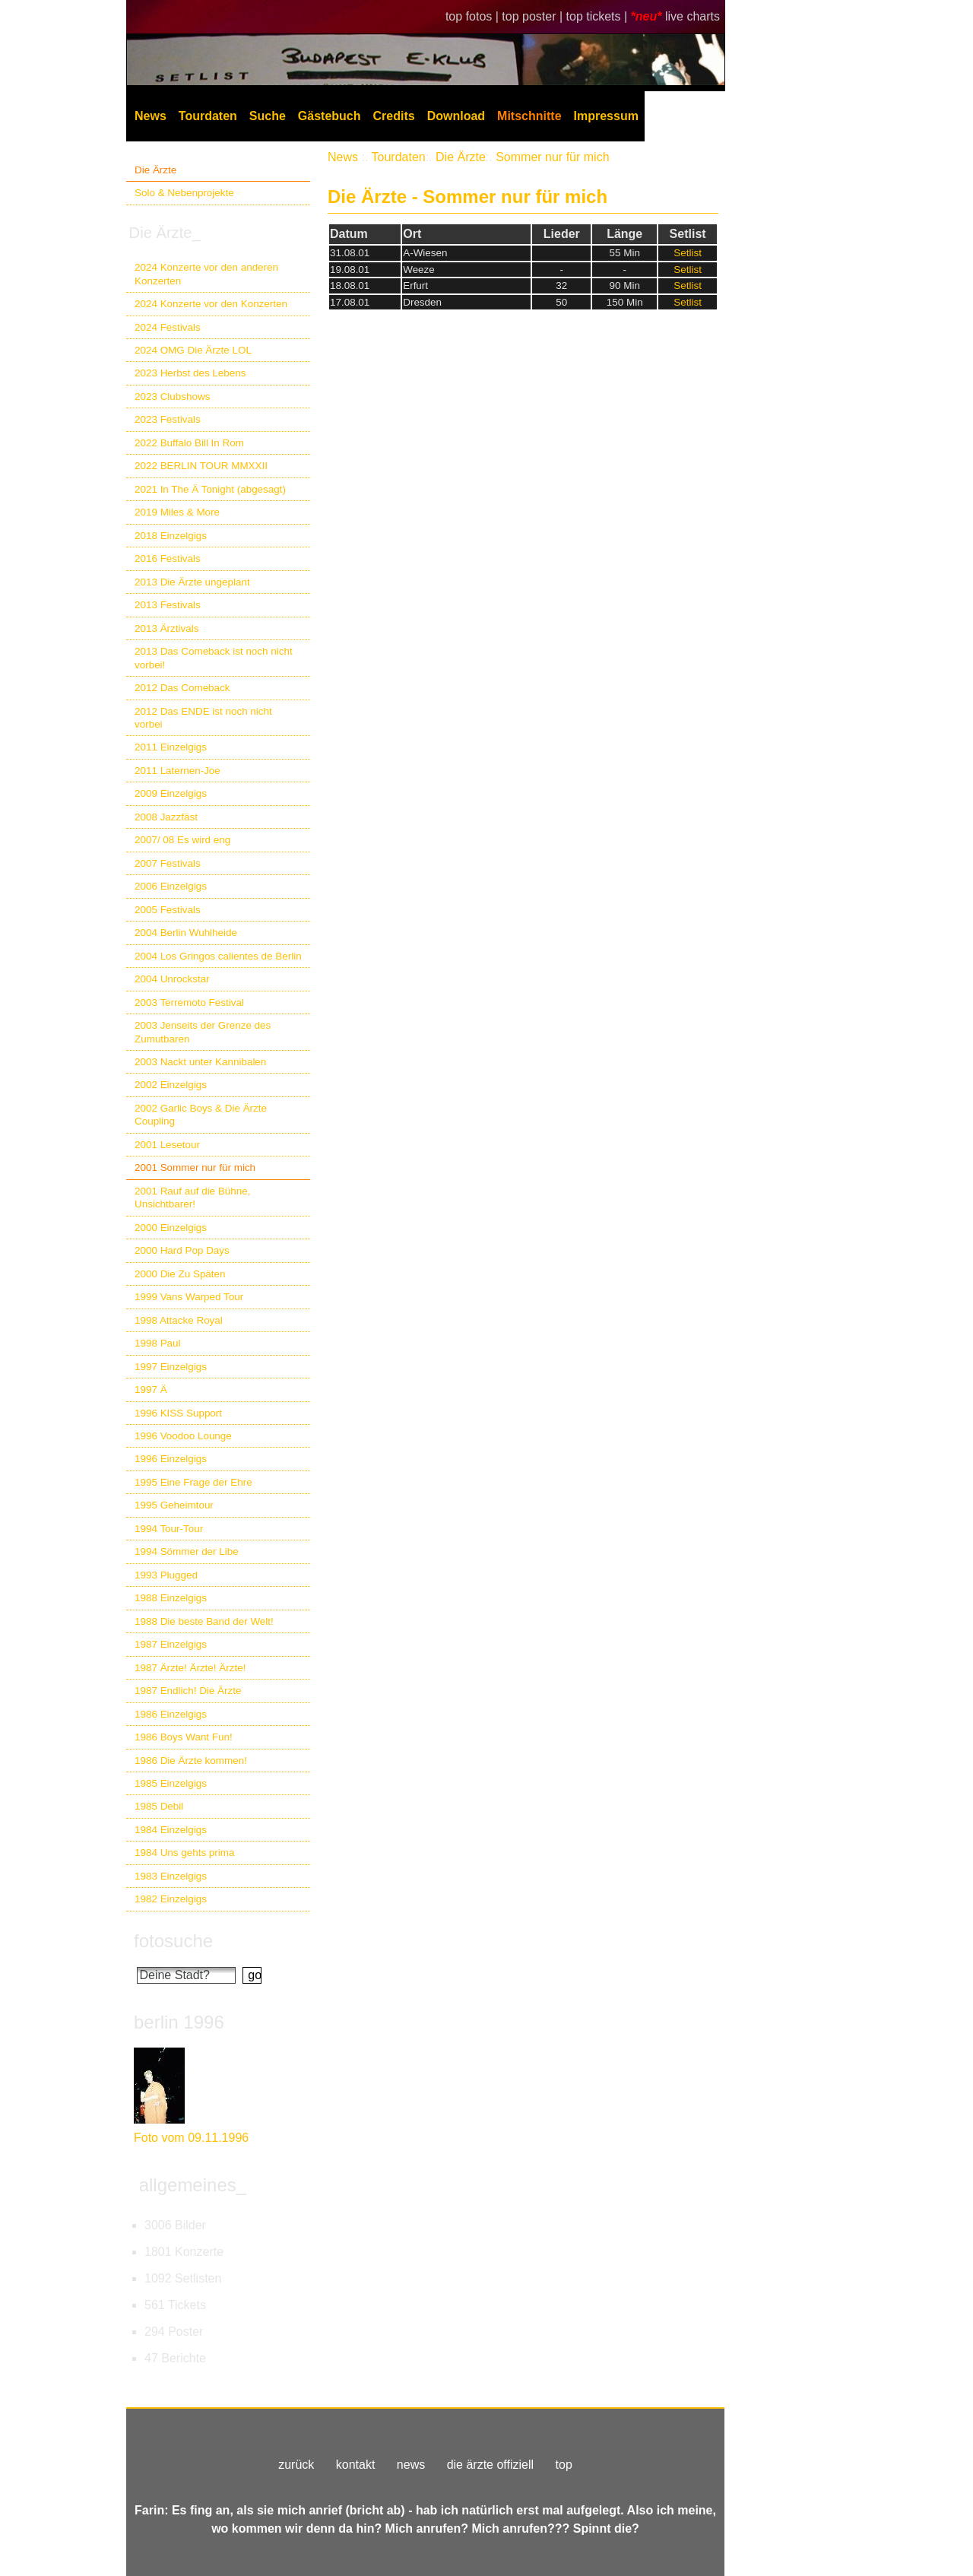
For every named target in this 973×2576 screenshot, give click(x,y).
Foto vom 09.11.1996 (191, 2137)
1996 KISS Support (178, 1413)
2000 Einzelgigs (171, 1227)
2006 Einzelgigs (171, 886)
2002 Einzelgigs (171, 1084)
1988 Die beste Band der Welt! (204, 1621)
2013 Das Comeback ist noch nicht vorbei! (214, 658)
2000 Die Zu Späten (180, 1274)
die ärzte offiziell (490, 2464)
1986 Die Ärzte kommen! (191, 1760)
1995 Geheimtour (174, 1505)
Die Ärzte (155, 170)
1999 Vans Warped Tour (189, 1296)
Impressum (606, 115)
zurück (296, 2464)
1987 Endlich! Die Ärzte (188, 1690)
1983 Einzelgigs (171, 1876)
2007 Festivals (168, 863)
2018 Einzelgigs (171, 535)
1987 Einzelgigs (171, 1644)
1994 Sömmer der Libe (187, 1551)
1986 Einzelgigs (171, 1714)
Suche (267, 115)
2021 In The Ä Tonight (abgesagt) (210, 489)
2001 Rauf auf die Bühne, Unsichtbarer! (192, 1197)
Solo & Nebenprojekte (184, 192)
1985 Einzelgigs (171, 1783)
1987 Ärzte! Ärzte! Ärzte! (190, 1667)
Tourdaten (208, 115)
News (150, 115)
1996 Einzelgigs (171, 1458)
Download (456, 115)
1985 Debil (159, 1806)
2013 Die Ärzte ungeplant (192, 582)
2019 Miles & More (177, 512)
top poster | (534, 16)
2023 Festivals (168, 419)
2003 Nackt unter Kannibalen (200, 1062)
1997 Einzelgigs (171, 1366)
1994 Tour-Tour (169, 1528)
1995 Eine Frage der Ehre (193, 1482)
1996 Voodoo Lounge (183, 1436)
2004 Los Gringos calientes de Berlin (218, 956)
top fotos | (473, 16)
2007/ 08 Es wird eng (182, 839)
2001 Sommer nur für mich (195, 1167)
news (411, 2464)
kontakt (356, 2464)
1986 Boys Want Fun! (184, 1737)
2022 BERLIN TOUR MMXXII (201, 465)
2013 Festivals (168, 605)
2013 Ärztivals (166, 628)
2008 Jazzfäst (166, 817)
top (564, 2464)
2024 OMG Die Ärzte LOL (193, 350)
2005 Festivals (168, 909)
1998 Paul (158, 1343)
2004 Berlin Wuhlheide (186, 932)
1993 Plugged (166, 1575)
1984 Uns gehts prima (184, 1852)
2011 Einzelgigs (171, 747)
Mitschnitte (529, 115)
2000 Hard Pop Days (182, 1250)
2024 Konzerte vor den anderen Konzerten (206, 274)
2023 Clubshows (172, 396)
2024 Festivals (168, 327)
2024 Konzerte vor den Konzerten (211, 303)
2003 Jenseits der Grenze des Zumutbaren (203, 1032)
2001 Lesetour (167, 1144)
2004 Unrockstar (172, 979)
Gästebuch (329, 115)
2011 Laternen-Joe (177, 770)
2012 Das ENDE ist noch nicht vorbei (203, 718)
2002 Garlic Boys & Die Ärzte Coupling (201, 1114)
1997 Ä (151, 1389)
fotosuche (173, 1940)
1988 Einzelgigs (171, 1598)
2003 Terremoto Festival (189, 1002)
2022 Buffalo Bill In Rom (189, 443)
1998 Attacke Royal (179, 1320)
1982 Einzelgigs (171, 1899)
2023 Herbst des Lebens (190, 373)
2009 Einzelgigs (171, 793)
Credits (394, 115)
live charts (692, 16)
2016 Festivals (168, 558)
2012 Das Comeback (182, 687)
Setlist (687, 253)
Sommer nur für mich (552, 157)
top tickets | (598, 16)
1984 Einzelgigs (171, 1829)
